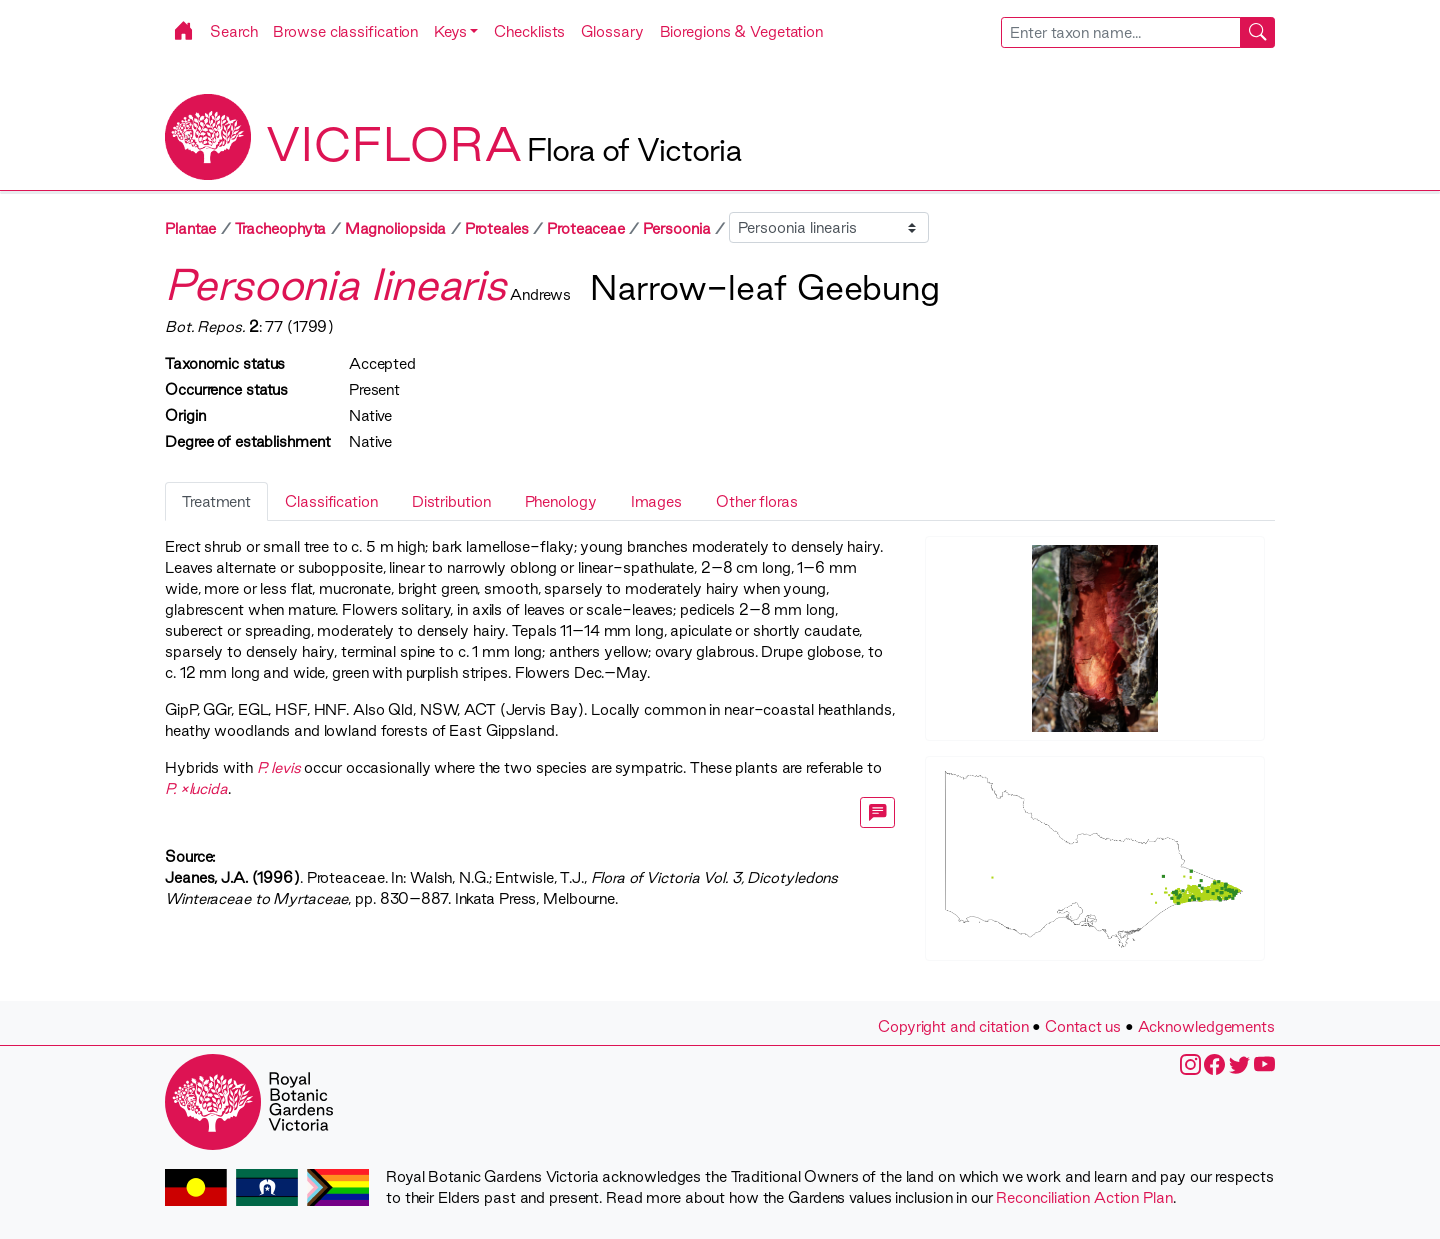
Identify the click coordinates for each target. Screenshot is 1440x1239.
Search (233, 31)
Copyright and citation (953, 1026)
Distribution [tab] (451, 501)
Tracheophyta (281, 228)
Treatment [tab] (216, 501)
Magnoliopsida (396, 228)
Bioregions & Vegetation (742, 31)
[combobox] (1138, 32)
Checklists (529, 31)
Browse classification (345, 31)
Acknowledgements (1206, 1026)
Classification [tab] (331, 501)
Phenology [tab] (561, 501)
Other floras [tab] (757, 501)
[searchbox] (1121, 32)
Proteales (497, 228)
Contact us (1083, 1026)
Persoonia (676, 228)
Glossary (612, 31)
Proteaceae (586, 228)
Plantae (190, 228)
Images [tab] (656, 501)
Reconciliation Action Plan (1084, 1197)
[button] (456, 31)
